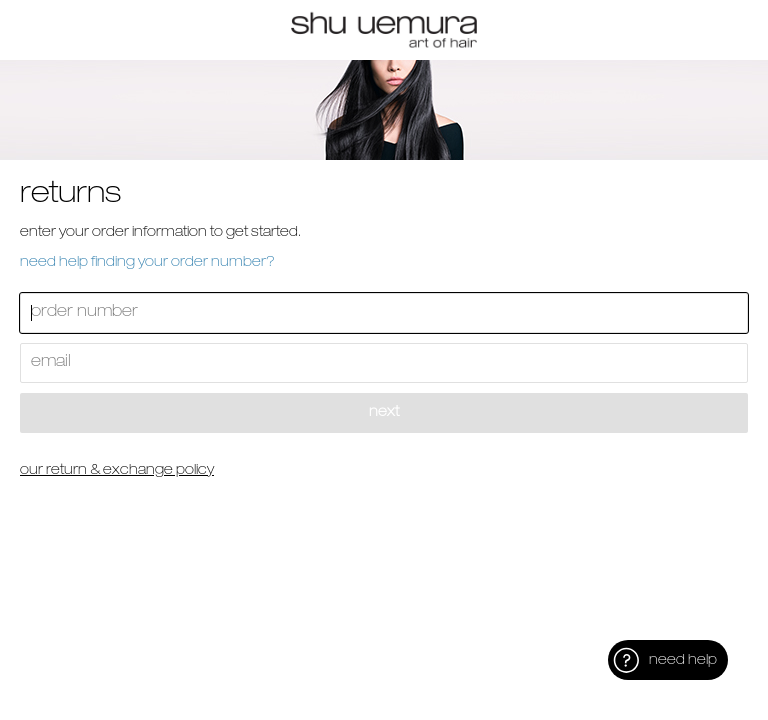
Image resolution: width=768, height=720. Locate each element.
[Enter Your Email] (384, 363)
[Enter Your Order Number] (384, 313)
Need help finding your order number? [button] (147, 263)
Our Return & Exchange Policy (117, 471)
